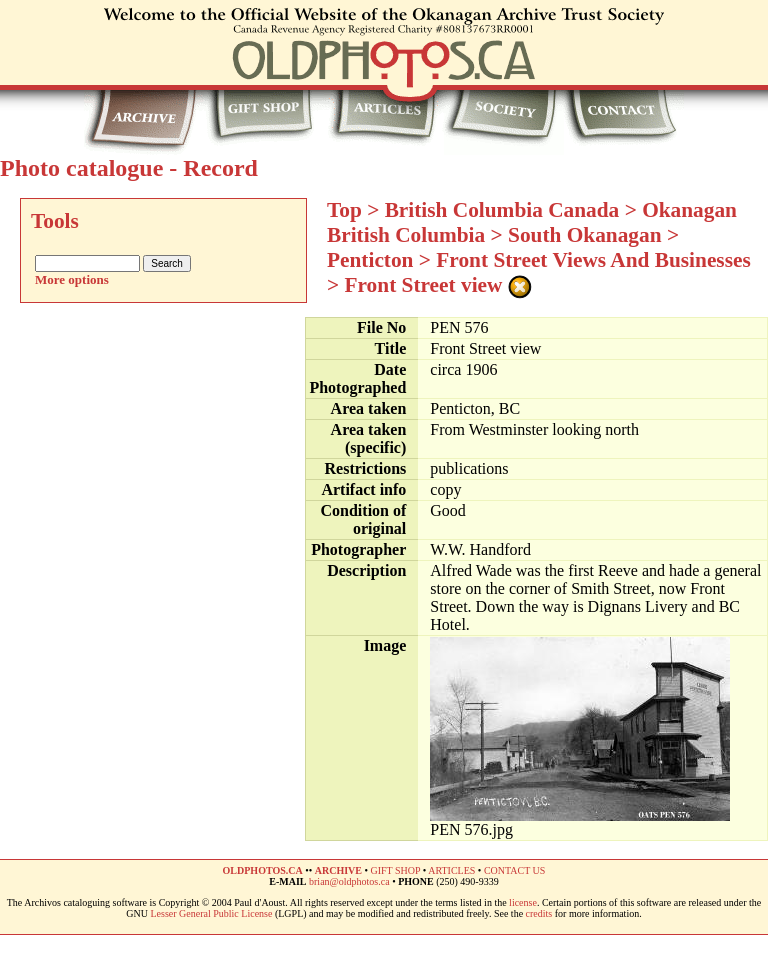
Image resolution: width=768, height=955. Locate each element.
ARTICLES (451, 870)
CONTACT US (515, 870)
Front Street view (424, 285)
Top (344, 210)
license (523, 902)
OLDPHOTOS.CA (263, 870)
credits (539, 913)
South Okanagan (585, 235)
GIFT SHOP (395, 870)
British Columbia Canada (502, 210)
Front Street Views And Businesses (593, 260)
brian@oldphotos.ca (349, 881)
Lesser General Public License (212, 913)
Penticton (370, 260)
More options (72, 279)
